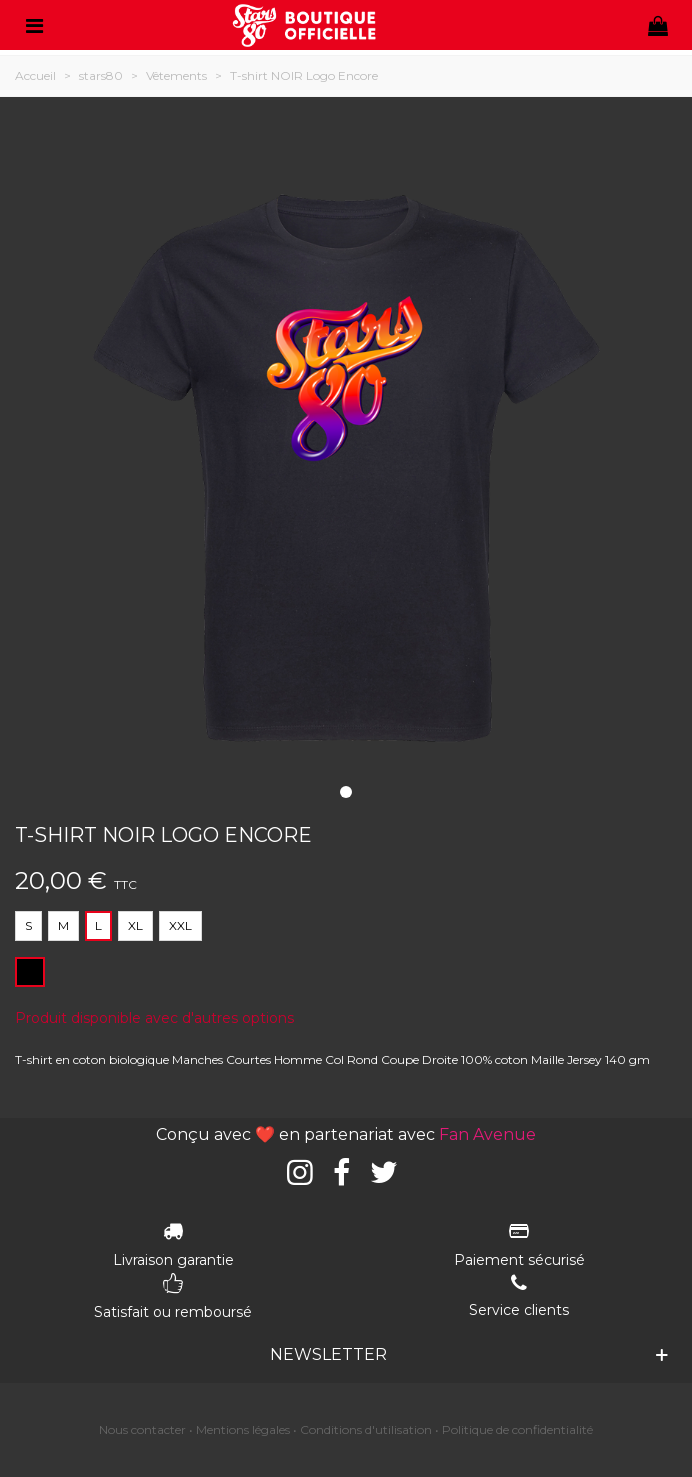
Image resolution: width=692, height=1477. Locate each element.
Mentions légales (243, 1429)
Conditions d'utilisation (366, 1429)
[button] (346, 792)
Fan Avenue (487, 1134)
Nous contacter (142, 1429)
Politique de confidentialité (517, 1429)
